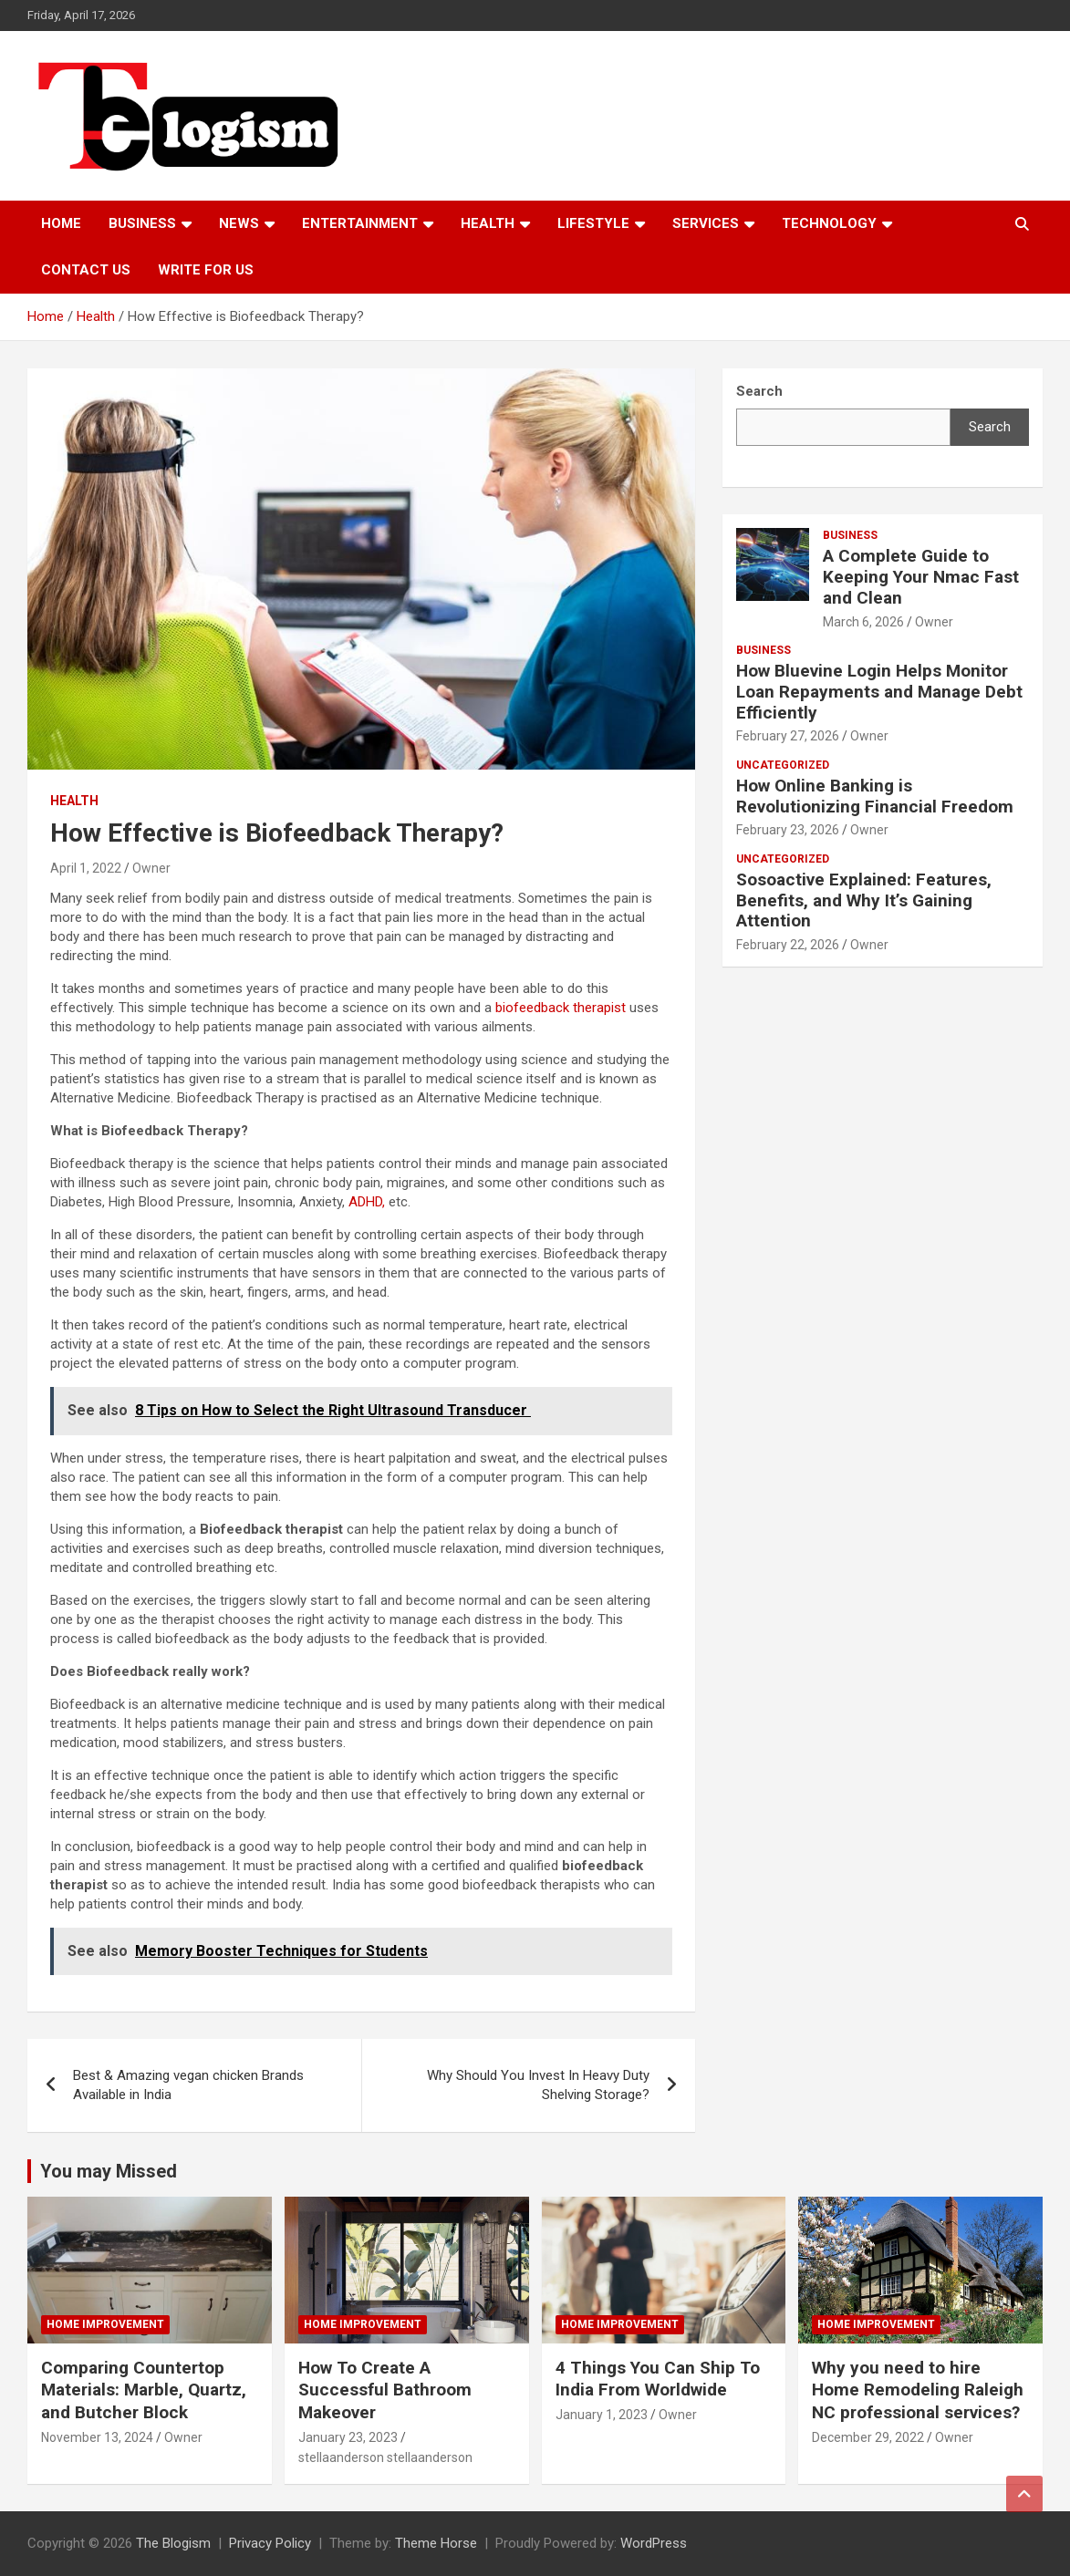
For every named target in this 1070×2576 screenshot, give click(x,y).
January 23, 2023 (348, 2437)
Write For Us (206, 270)
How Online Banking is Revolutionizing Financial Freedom (874, 796)
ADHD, (368, 1202)
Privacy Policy (270, 2543)
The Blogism (173, 2543)
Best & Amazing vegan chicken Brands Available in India (188, 2085)
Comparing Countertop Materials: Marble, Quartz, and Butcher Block (143, 2390)
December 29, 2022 (868, 2437)
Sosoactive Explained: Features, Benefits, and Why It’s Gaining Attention (864, 900)
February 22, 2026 (787, 944)
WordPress (653, 2543)
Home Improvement (105, 2324)
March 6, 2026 (863, 622)
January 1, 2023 (602, 2414)
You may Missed (108, 2171)
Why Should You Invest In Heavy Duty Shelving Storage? (538, 2085)
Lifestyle (593, 223)
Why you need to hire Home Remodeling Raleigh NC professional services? (917, 2390)
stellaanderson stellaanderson (385, 2457)
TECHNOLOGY (829, 223)
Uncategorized (782, 765)
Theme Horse (436, 2543)
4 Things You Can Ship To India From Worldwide (658, 2379)
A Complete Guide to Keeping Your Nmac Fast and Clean (921, 576)
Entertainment (360, 223)
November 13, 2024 (97, 2437)
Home (61, 223)
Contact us (85, 270)
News (239, 223)
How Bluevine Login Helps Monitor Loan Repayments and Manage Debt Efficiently (879, 691)
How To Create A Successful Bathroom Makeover (385, 2390)
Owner (151, 868)
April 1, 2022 (85, 868)
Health (487, 223)
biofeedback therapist (562, 1007)
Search (990, 427)
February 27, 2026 (787, 736)
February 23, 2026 (787, 829)
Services (705, 223)
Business (142, 223)
